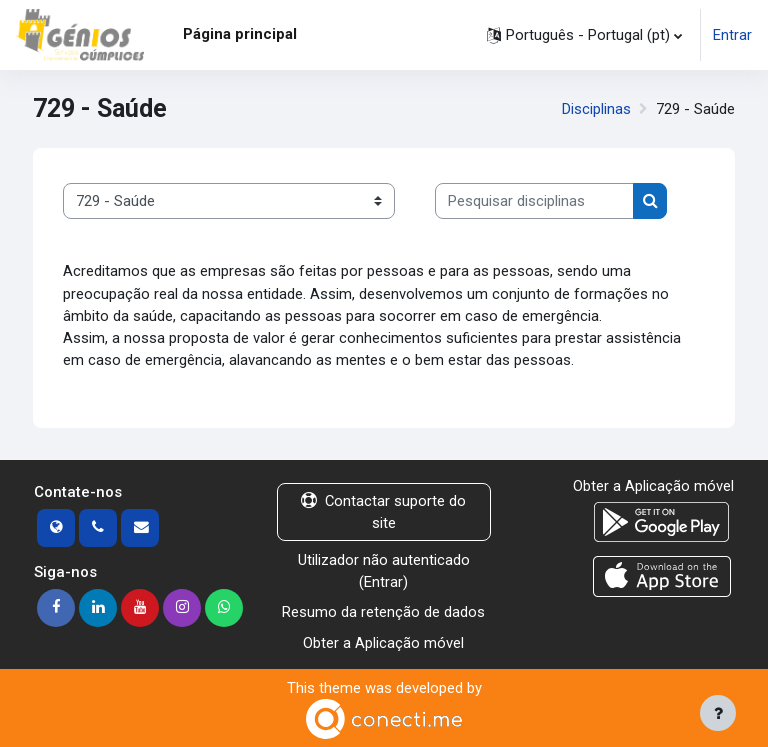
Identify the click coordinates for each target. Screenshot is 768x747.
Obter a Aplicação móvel (383, 643)
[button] (584, 35)
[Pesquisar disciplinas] (534, 201)
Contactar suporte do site (383, 512)
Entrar (732, 35)
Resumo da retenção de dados (383, 612)
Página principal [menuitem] (240, 34)
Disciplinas (596, 109)
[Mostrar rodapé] (718, 713)
